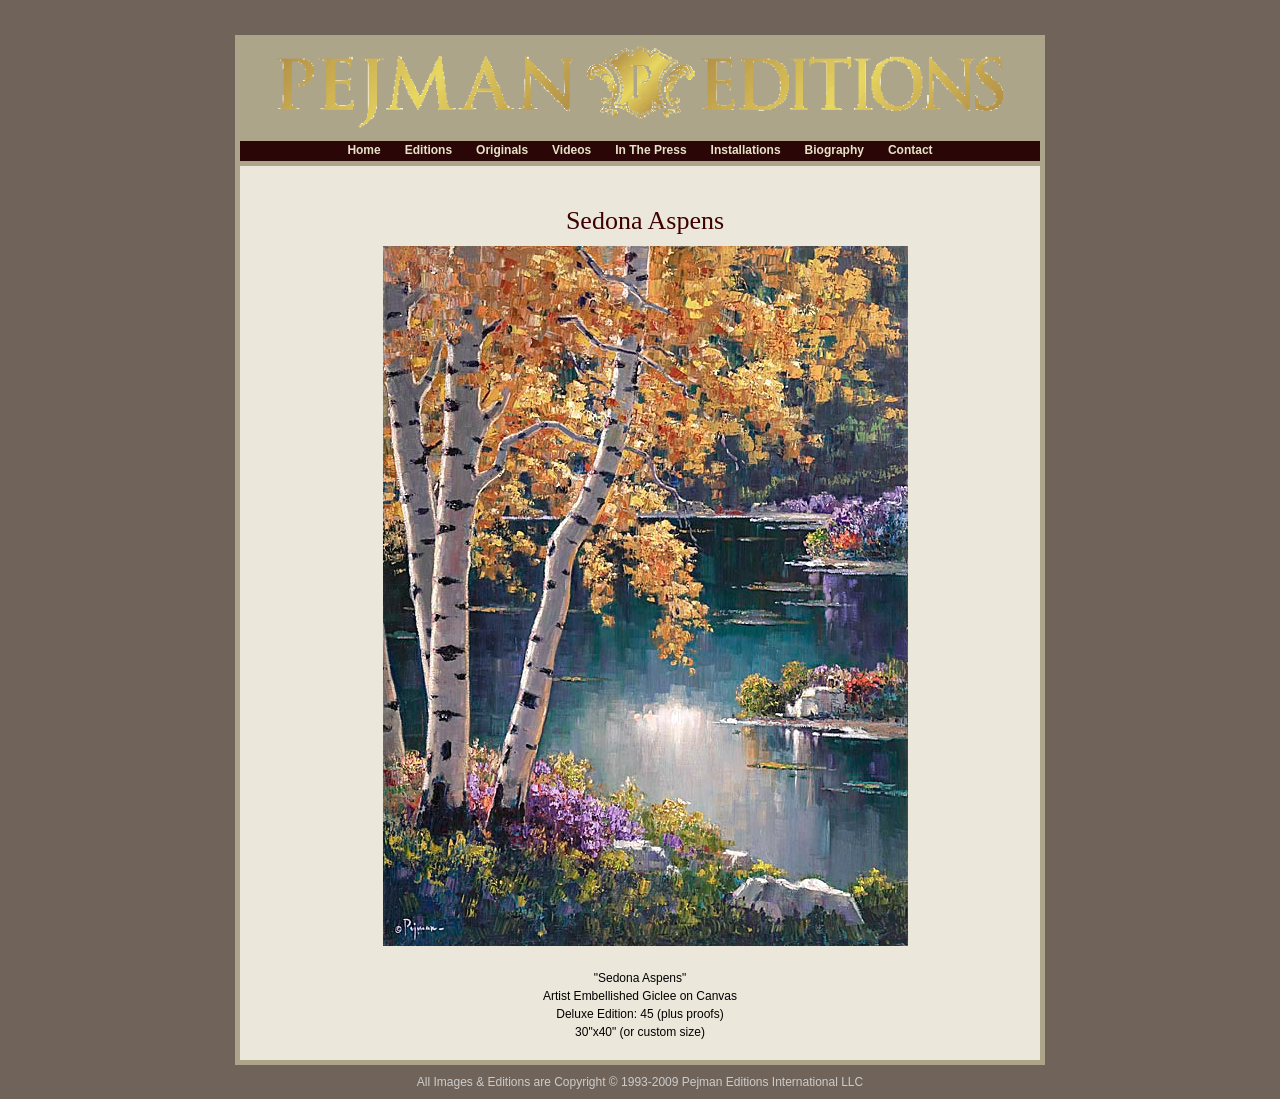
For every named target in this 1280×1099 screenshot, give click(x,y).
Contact (910, 151)
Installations (746, 151)
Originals (502, 151)
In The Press (650, 151)
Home (363, 151)
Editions (428, 151)
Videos (571, 151)
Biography (834, 151)
